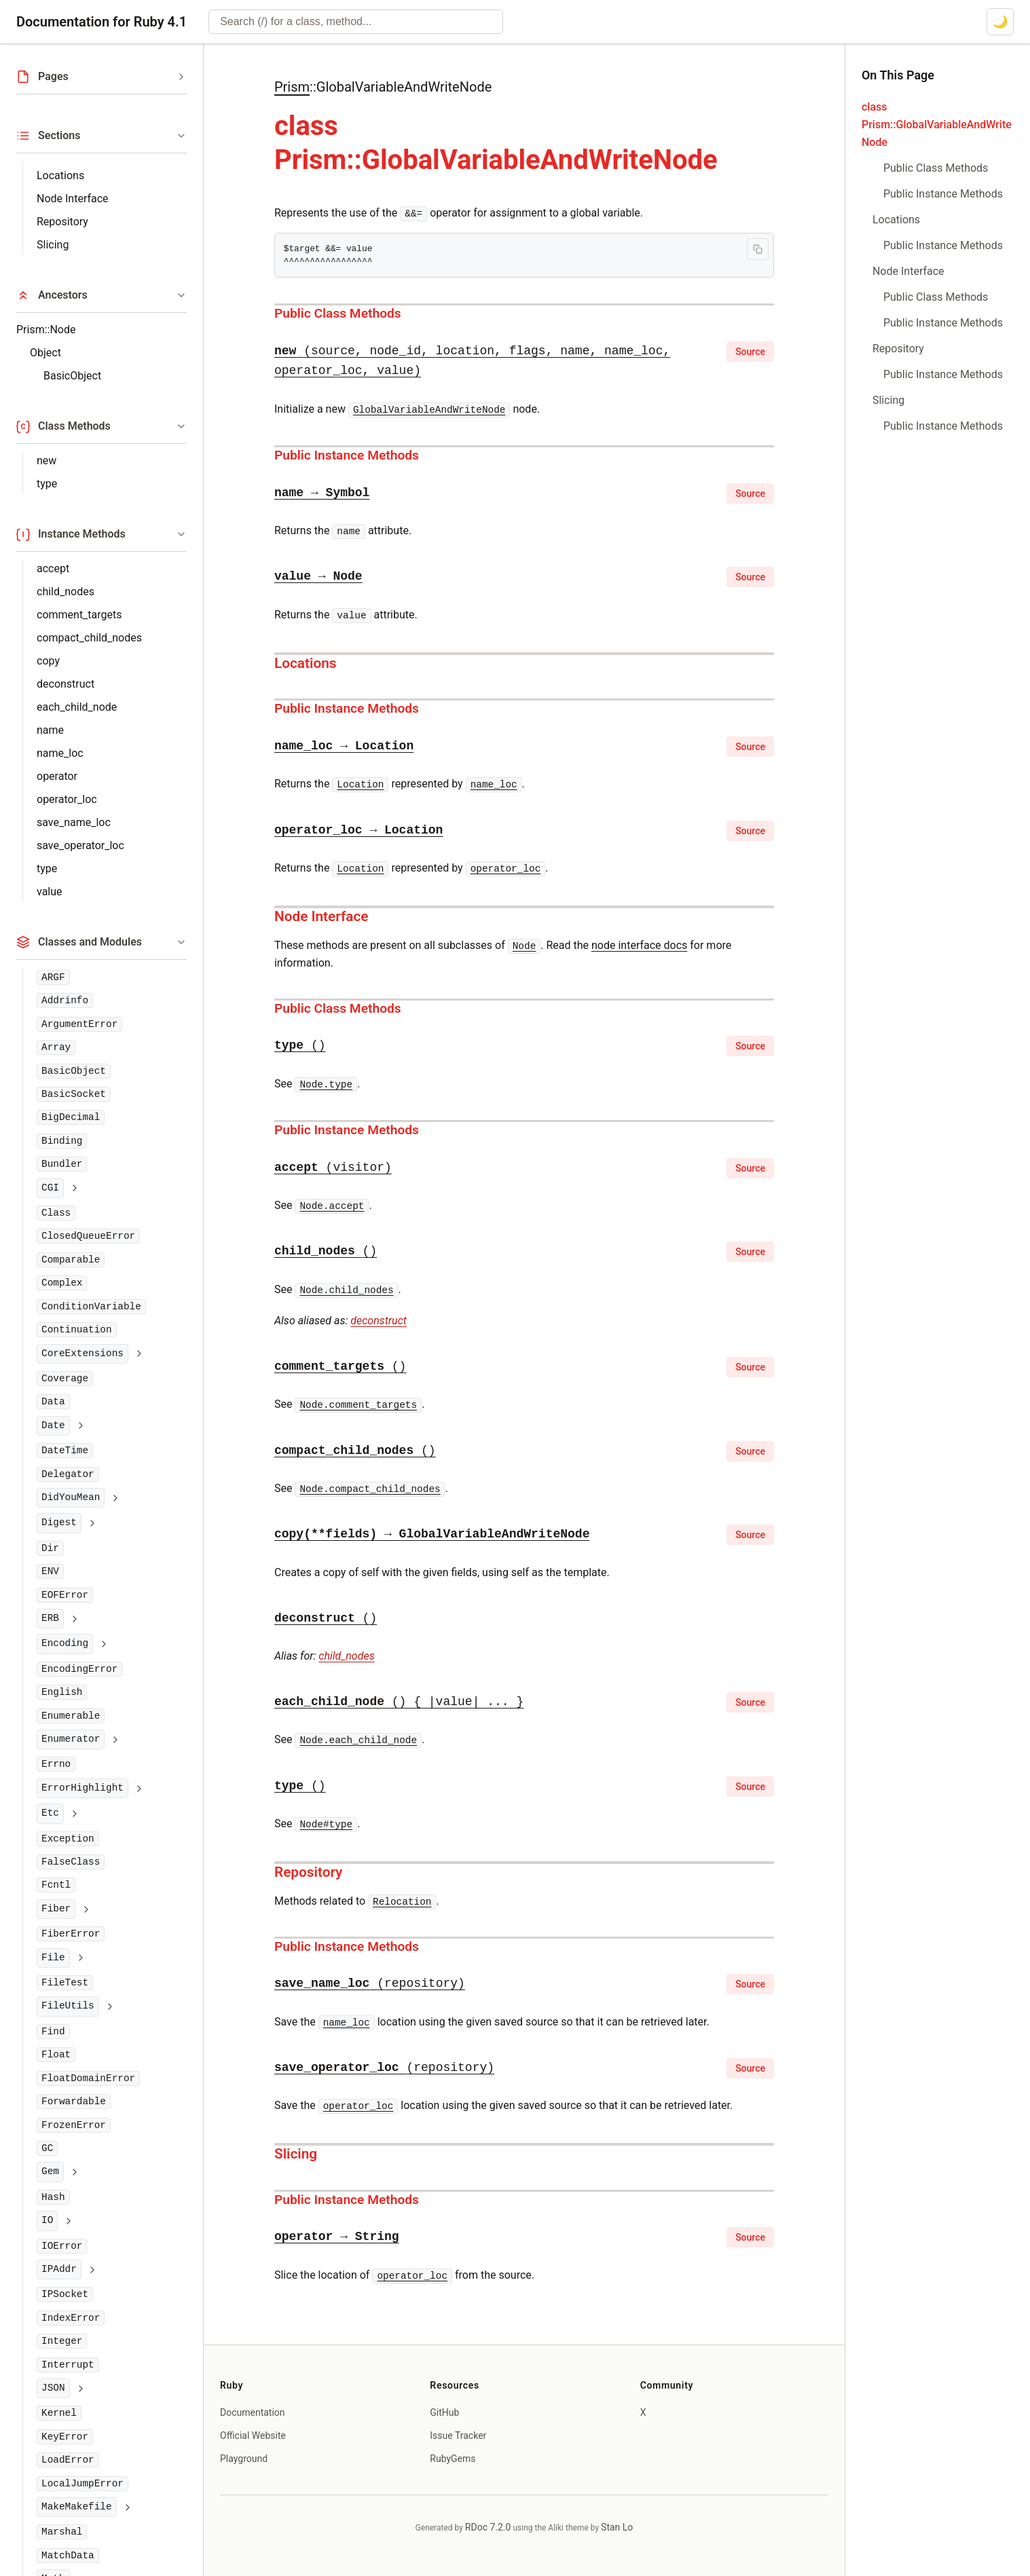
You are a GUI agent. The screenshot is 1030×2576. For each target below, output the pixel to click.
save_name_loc (74, 822)
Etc (50, 1813)
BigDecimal (70, 1117)
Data (53, 1401)
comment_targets (79, 614)
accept (53, 568)
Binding (61, 1141)
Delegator (67, 1474)
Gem (50, 2171)
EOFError (64, 1595)
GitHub (444, 2412)
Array (56, 1047)
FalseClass (70, 1861)
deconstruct (65, 683)
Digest (59, 1522)
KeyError (64, 2436)
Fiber (56, 1908)
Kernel (59, 2413)
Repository (62, 221)
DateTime (64, 1450)
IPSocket (64, 2294)
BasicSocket (73, 1094)
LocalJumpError (82, 2483)
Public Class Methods (337, 313)
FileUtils (67, 2005)
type (47, 483)
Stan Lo (617, 2527)
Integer (61, 2341)
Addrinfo (64, 1000)
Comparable (70, 1259)
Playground (244, 2458)
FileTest (64, 1982)
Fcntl (56, 1885)
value (49, 891)
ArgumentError (79, 1024)
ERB (50, 1618)
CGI (50, 1187)
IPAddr (59, 2269)
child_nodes (65, 591)
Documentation (252, 2412)
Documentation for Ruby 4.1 (101, 22)
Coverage (64, 1378)
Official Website (253, 2435)
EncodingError (79, 1669)
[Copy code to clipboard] (758, 249)
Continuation (76, 1329)
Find (53, 2031)
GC (47, 2148)
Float (56, 2054)
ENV (50, 1571)
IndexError (70, 2318)
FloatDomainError (88, 2078)
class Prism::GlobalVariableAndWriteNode (937, 124)
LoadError (67, 2459)
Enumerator (70, 1739)
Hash (53, 2197)
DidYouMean (70, 1497)
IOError (61, 2246)
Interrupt (67, 2364)
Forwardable (73, 2101)
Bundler (61, 1164)
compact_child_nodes (89, 637)
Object (45, 352)
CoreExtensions (82, 1353)
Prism (292, 87)
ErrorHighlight (82, 1787)
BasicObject (72, 375)
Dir (50, 1548)
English (61, 1692)
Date (53, 1425)
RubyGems (452, 2458)
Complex (61, 1282)
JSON (53, 2388)
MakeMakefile (76, 2506)
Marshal (61, 2531)
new (46, 460)
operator (57, 776)
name (50, 730)
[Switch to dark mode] (1000, 21)
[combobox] (355, 22)
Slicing (53, 244)
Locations (60, 175)
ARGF (53, 977)
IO (47, 2220)
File (53, 1957)
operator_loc (67, 799)
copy (48, 660)
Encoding (64, 1643)
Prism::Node (46, 329)
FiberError (70, 1933)
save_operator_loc (80, 845)
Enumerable (70, 1716)
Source (750, 351)
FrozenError (73, 2125)
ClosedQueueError (88, 1236)
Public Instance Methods (346, 455)
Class (56, 1213)
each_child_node (77, 707)
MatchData (67, 2555)
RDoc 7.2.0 (488, 2527)
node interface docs (639, 945)
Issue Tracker (458, 2435)
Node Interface (73, 198)
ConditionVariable (91, 1306)
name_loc (60, 753)
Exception (67, 1838)
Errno (56, 1764)
